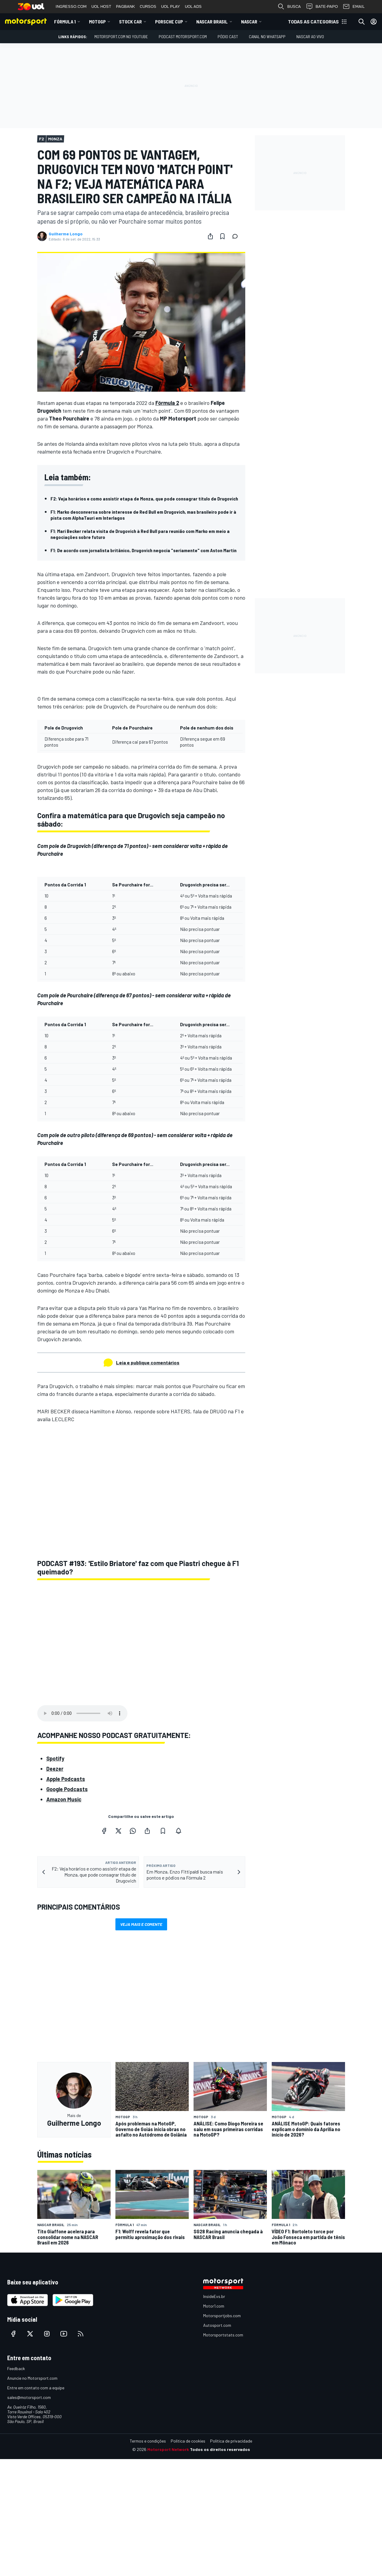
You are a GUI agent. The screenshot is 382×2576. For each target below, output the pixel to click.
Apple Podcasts (65, 1779)
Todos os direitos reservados (220, 2449)
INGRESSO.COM (71, 6)
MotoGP (97, 21)
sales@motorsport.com (29, 2397)
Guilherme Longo (66, 234)
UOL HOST (101, 6)
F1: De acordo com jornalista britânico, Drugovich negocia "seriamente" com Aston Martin (143, 550)
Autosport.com (217, 2325)
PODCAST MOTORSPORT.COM (183, 36)
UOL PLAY (170, 6)
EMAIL (354, 6)
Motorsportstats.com (223, 2334)
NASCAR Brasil (212, 21)
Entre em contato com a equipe (35, 2387)
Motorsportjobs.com (222, 2315)
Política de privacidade (231, 2440)
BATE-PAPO (322, 6)
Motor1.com (213, 2305)
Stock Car (130, 21)
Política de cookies (188, 2440)
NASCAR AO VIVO (310, 36)
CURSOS (148, 6)
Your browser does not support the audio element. (82, 1713)
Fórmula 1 (65, 21)
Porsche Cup (169, 21)
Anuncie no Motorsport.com (32, 2378)
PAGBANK (125, 6)
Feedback (16, 2368)
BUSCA (289, 6)
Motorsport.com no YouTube (121, 36)
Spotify (55, 1758)
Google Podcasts (67, 1789)
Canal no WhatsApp (267, 36)
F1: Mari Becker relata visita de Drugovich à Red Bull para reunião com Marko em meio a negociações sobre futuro (140, 534)
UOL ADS (193, 6)
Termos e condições (148, 2440)
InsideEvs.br (214, 2296)
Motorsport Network (168, 2449)
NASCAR (249, 21)
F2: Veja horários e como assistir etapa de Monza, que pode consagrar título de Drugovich (144, 498)
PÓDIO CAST (228, 36)
